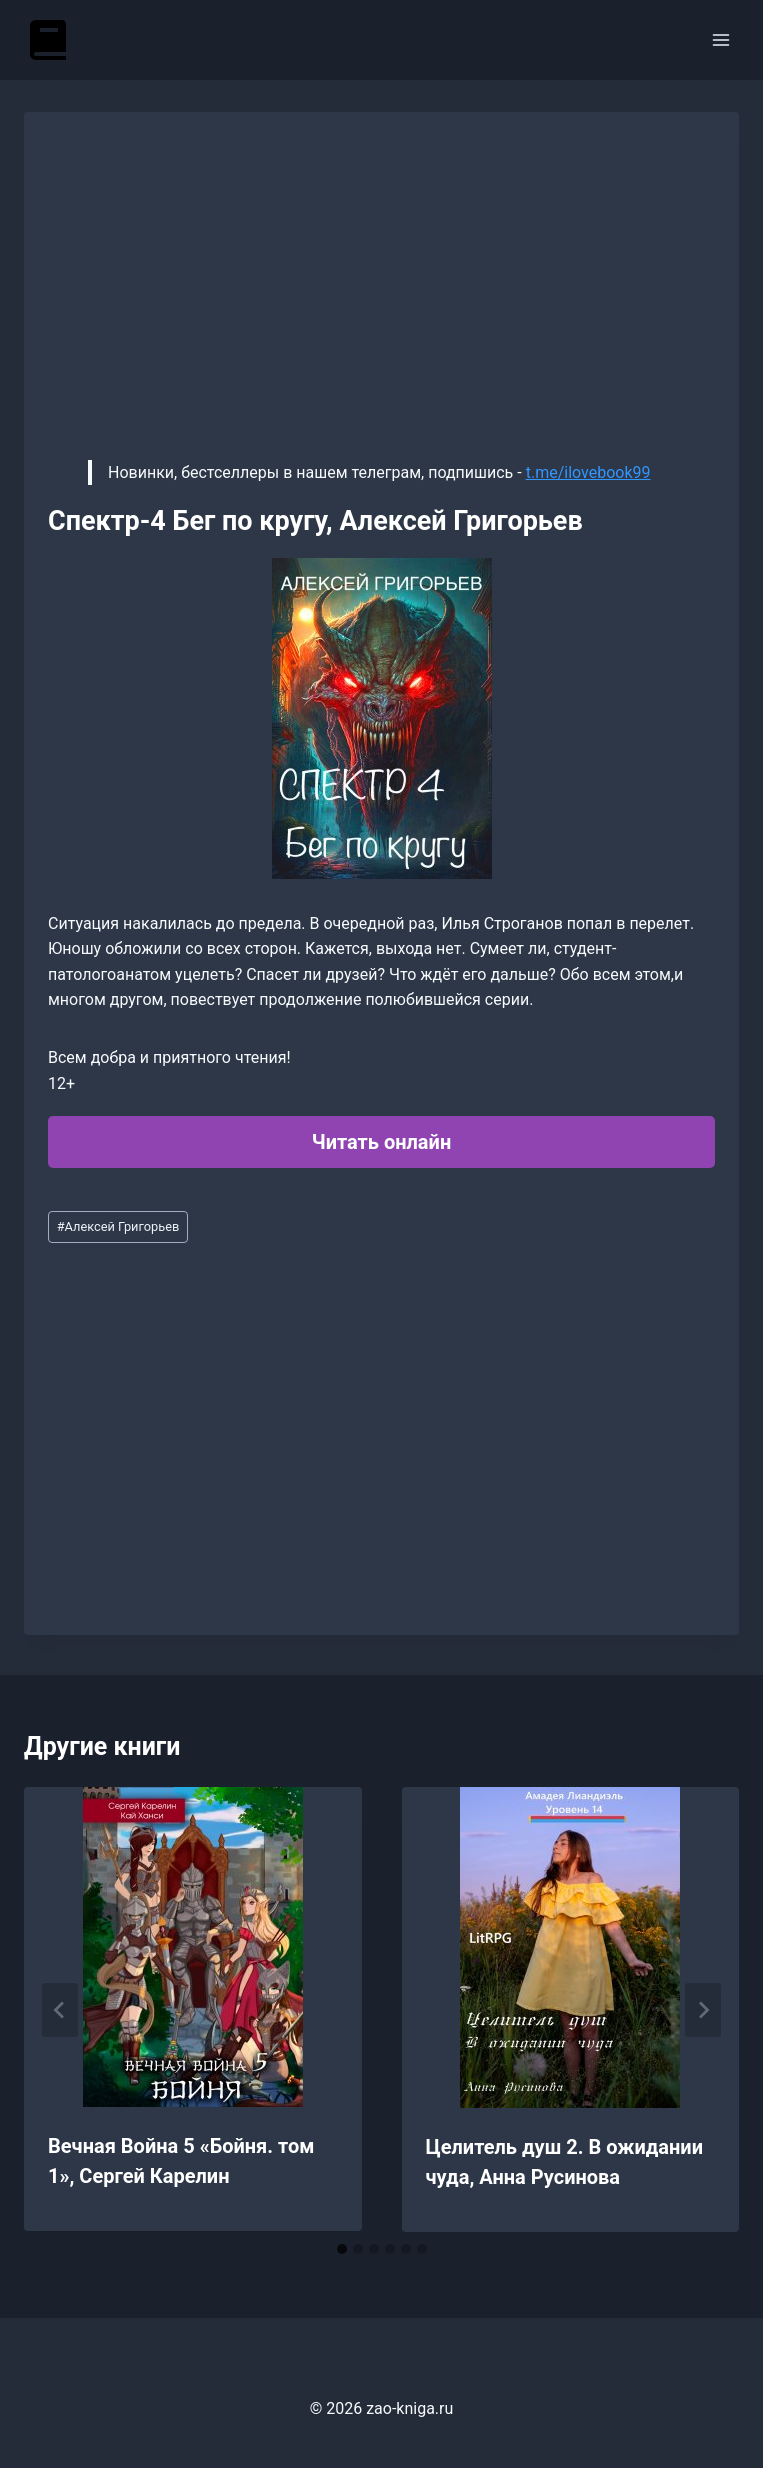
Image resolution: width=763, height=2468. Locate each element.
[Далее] (703, 2010)
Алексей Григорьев (118, 1226)
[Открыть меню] (720, 39)
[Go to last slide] (60, 2010)
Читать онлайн (381, 1142)
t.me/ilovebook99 (588, 472)
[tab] (342, 2249)
